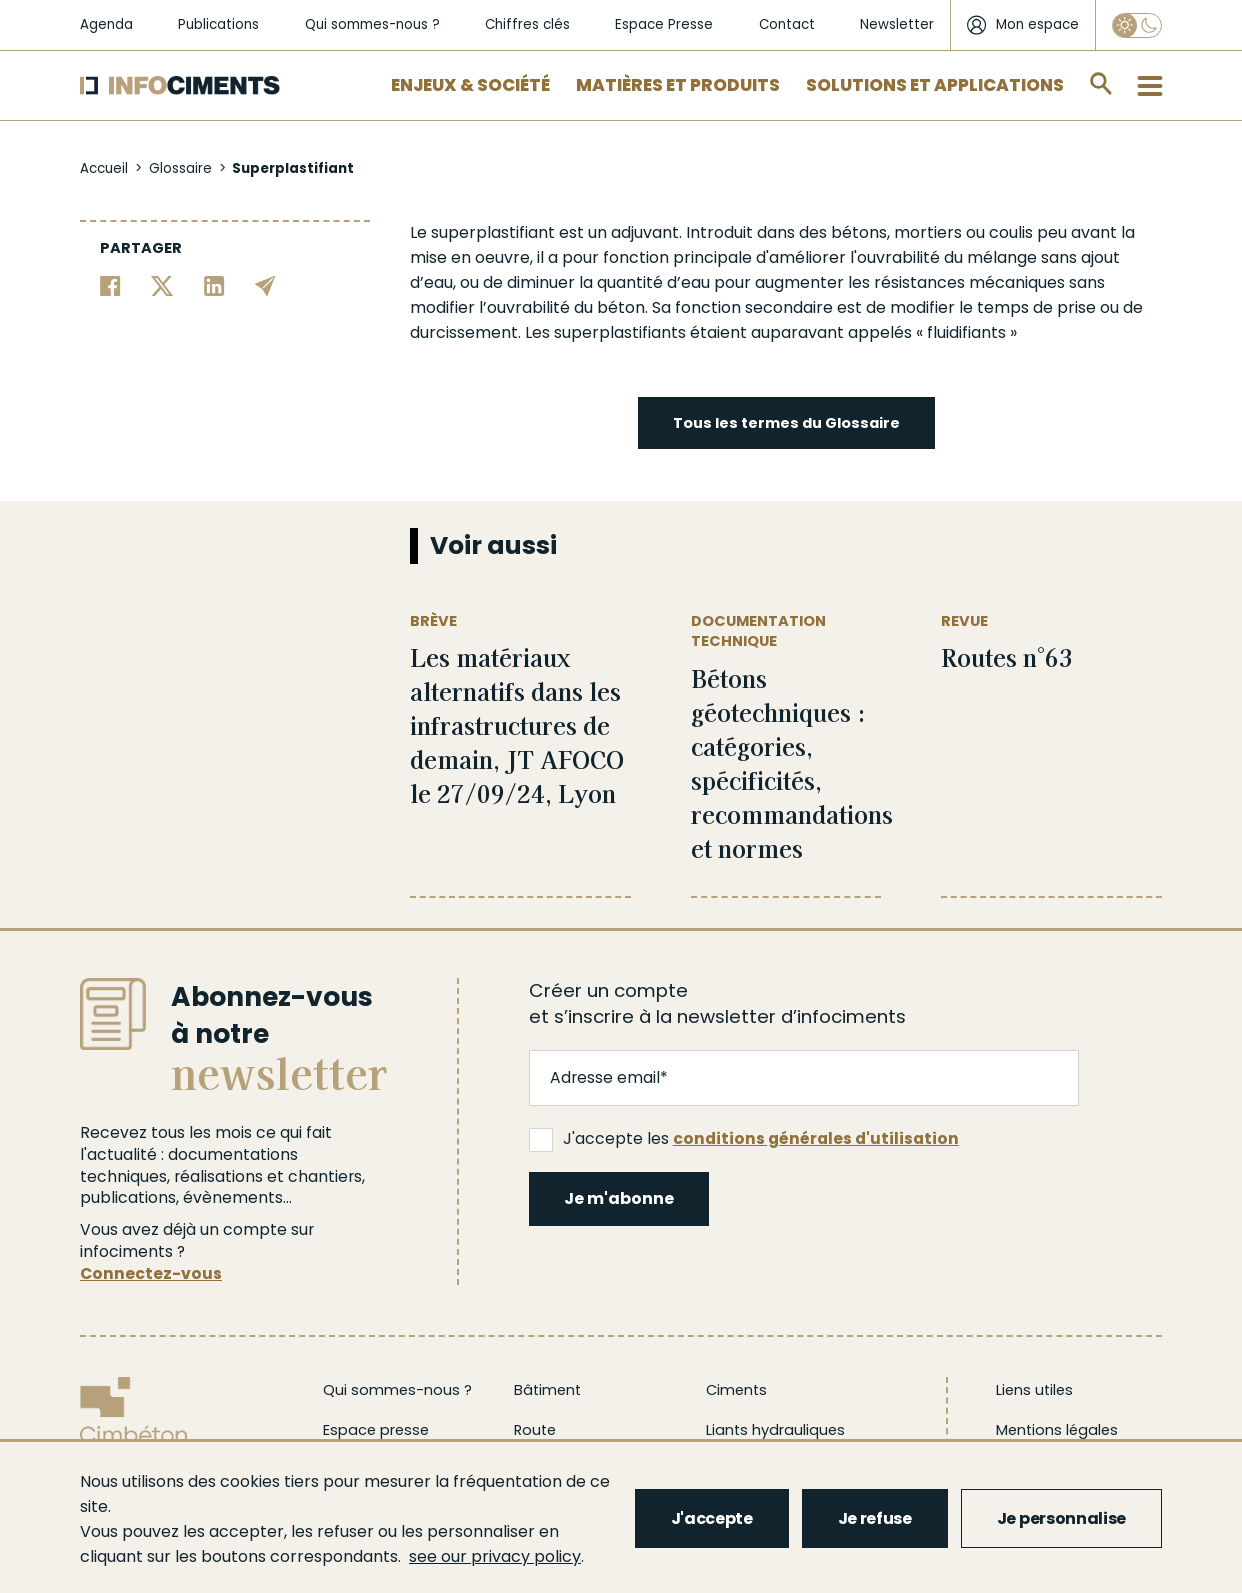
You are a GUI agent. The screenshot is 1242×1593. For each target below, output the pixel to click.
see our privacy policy (495, 1556)
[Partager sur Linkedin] (214, 284)
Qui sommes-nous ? (372, 24)
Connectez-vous (151, 1273)
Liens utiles (1034, 1390)
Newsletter (897, 24)
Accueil (104, 168)
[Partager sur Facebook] (110, 284)
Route (535, 1430)
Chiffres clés (527, 24)
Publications (218, 24)
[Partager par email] (265, 284)
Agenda (106, 24)
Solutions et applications (935, 85)
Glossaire (180, 168)
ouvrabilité (898, 257)
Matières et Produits (678, 85)
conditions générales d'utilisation (816, 1138)
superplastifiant (493, 232)
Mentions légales (1057, 1430)
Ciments (736, 1390)
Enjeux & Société (470, 85)
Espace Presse (664, 24)
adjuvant (645, 232)
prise (1076, 307)
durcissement (464, 332)
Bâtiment (547, 1390)
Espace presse (376, 1430)
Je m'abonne (619, 1198)
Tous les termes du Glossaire (786, 423)
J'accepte (712, 1518)
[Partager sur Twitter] (162, 284)
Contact (787, 24)
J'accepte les (744, 1139)
